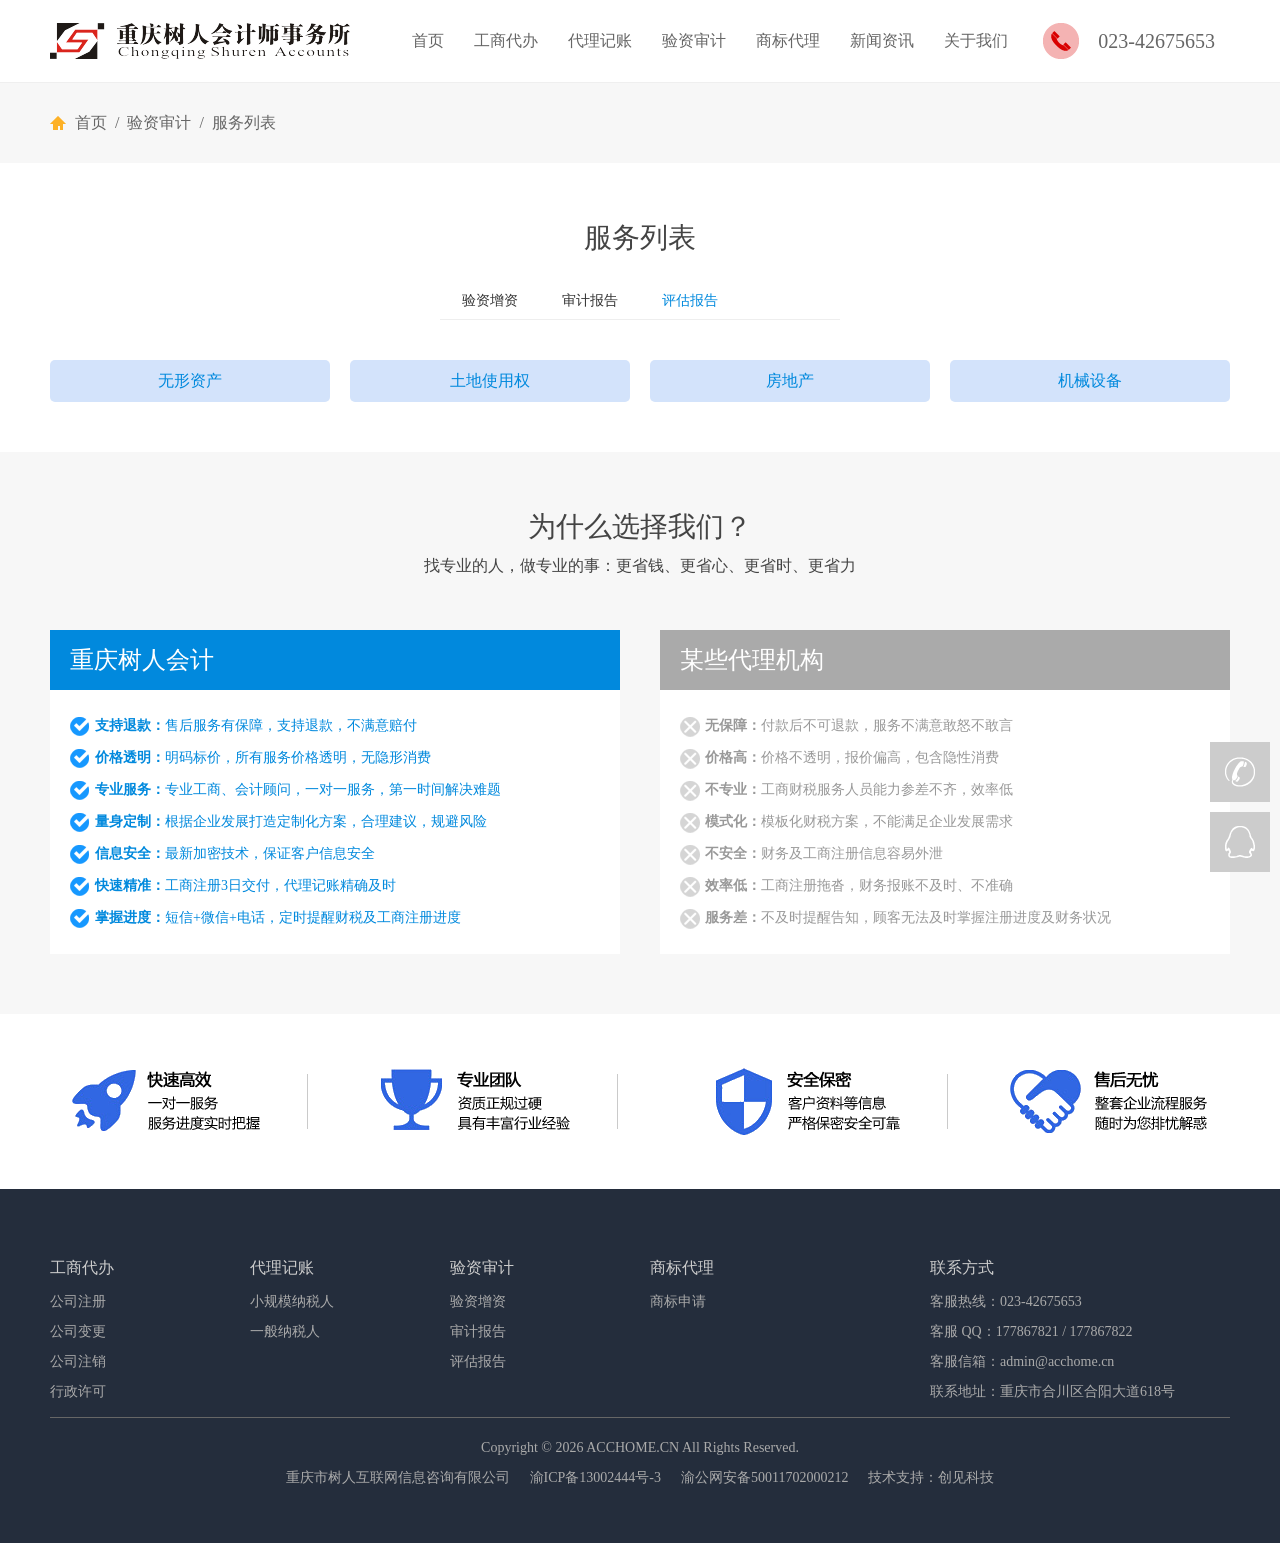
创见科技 (966, 1477)
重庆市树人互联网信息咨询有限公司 (398, 1477)
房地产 (790, 380)
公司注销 (78, 1361)
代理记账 (600, 40)
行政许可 (78, 1391)
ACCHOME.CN (632, 1447)
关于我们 (976, 40)
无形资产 (190, 380)
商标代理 (788, 40)
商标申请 (678, 1301)
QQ (1240, 842)
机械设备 (1090, 380)
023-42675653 (1156, 41)
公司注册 (78, 1301)
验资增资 (490, 300)
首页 (428, 40)
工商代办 (506, 40)
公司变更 (78, 1331)
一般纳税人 (285, 1331)
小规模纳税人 (292, 1301)
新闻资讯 (882, 40)
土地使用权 (490, 380)
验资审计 (694, 40)
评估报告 (690, 300)
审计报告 (590, 300)
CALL (1240, 772)
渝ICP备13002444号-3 (595, 1477)
